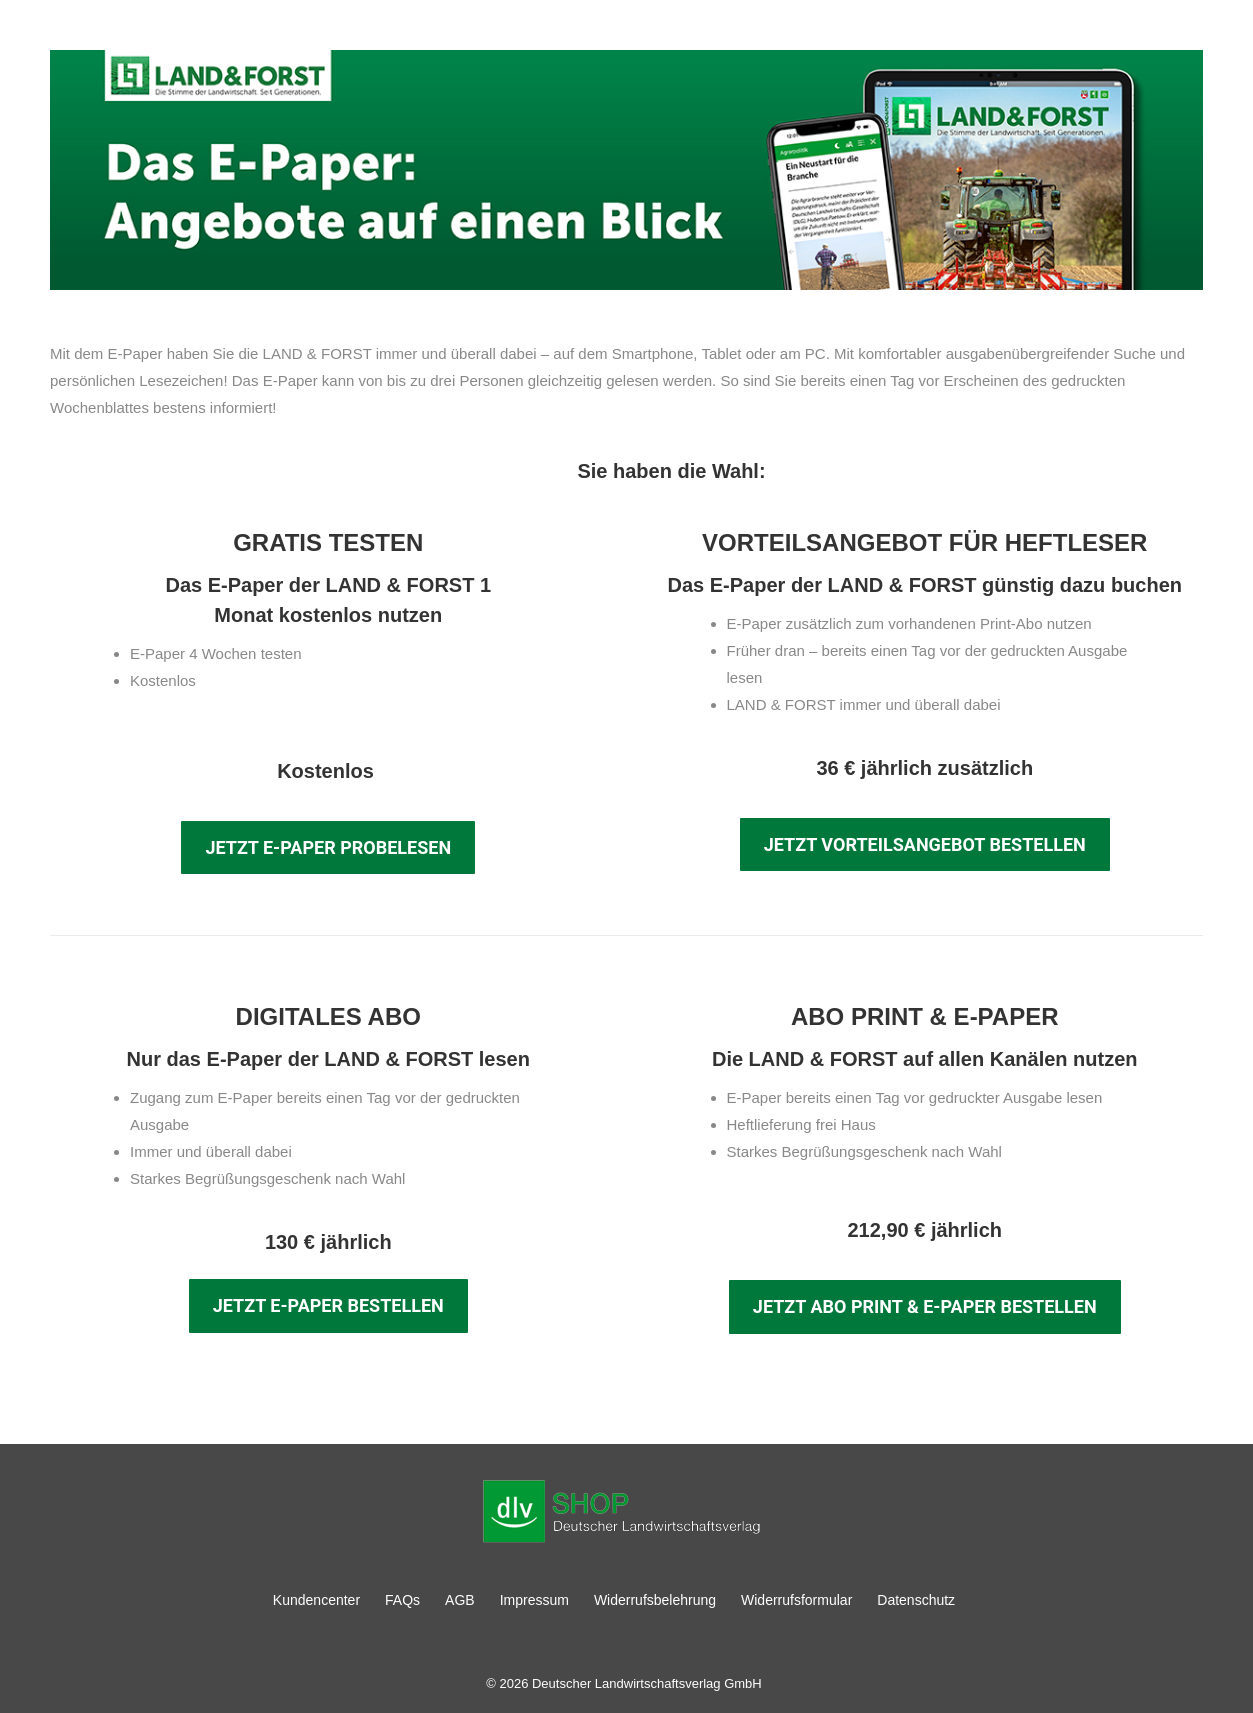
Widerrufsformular (796, 1600)
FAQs (402, 1600)
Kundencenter (316, 1600)
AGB (460, 1600)
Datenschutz (916, 1600)
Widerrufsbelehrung (655, 1600)
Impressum (534, 1600)
